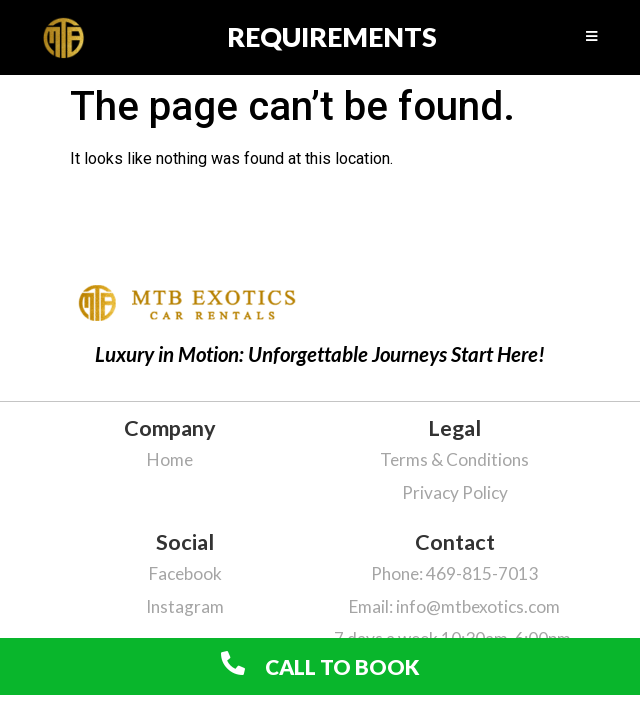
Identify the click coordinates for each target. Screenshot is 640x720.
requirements (332, 36)
